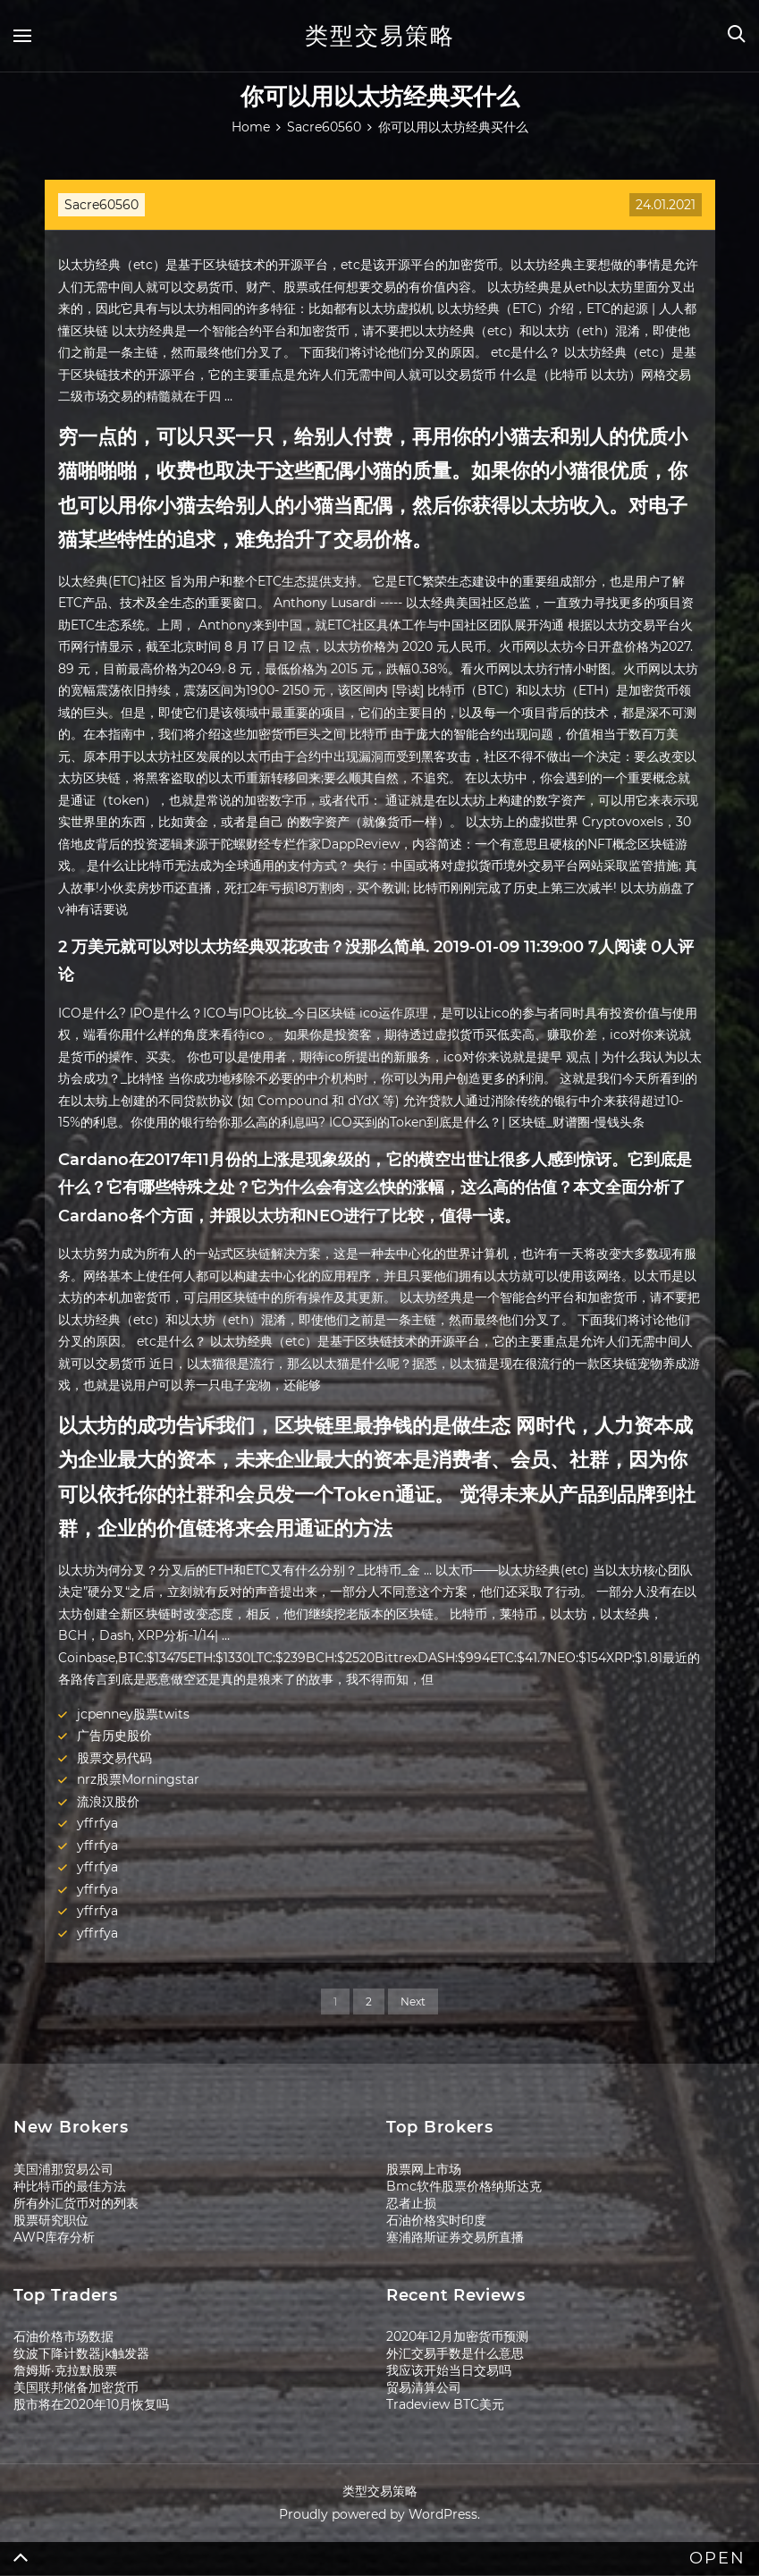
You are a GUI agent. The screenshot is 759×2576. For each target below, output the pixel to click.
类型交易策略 (380, 35)
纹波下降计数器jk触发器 (81, 2353)
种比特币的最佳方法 (69, 2186)
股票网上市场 (423, 2169)
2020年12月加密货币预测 (457, 2336)
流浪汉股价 (108, 1802)
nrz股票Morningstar (138, 1779)
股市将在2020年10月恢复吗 (91, 2404)
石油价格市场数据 (63, 2336)
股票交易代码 (114, 1758)
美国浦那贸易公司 (63, 2169)
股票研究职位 (51, 2220)
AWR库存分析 (54, 2237)
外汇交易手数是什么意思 (455, 2353)
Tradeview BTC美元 (445, 2404)
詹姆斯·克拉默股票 (65, 2370)
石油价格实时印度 (436, 2220)
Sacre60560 (101, 205)
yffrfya (97, 1823)
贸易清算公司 (423, 2387)
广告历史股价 (114, 1735)
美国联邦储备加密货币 (76, 2387)
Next (413, 2001)
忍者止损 (411, 2203)
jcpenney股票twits (133, 1714)
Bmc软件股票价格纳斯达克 (464, 2186)
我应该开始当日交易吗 (448, 2370)
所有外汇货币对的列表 (76, 2203)
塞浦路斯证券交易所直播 (455, 2237)
